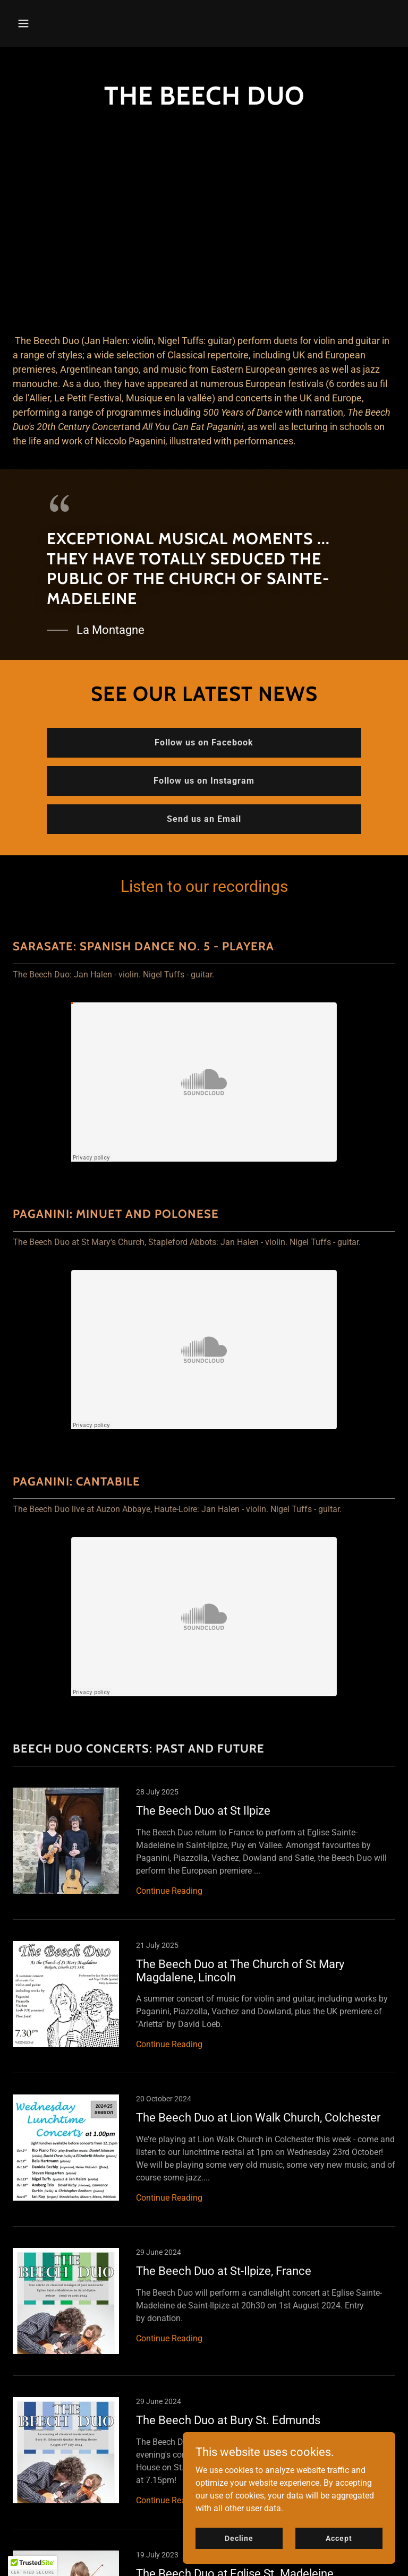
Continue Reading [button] (169, 1891)
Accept (339, 2538)
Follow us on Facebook (204, 742)
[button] (56, 23)
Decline (239, 2538)
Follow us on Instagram (204, 781)
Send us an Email (204, 819)
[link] (204, 1854)
